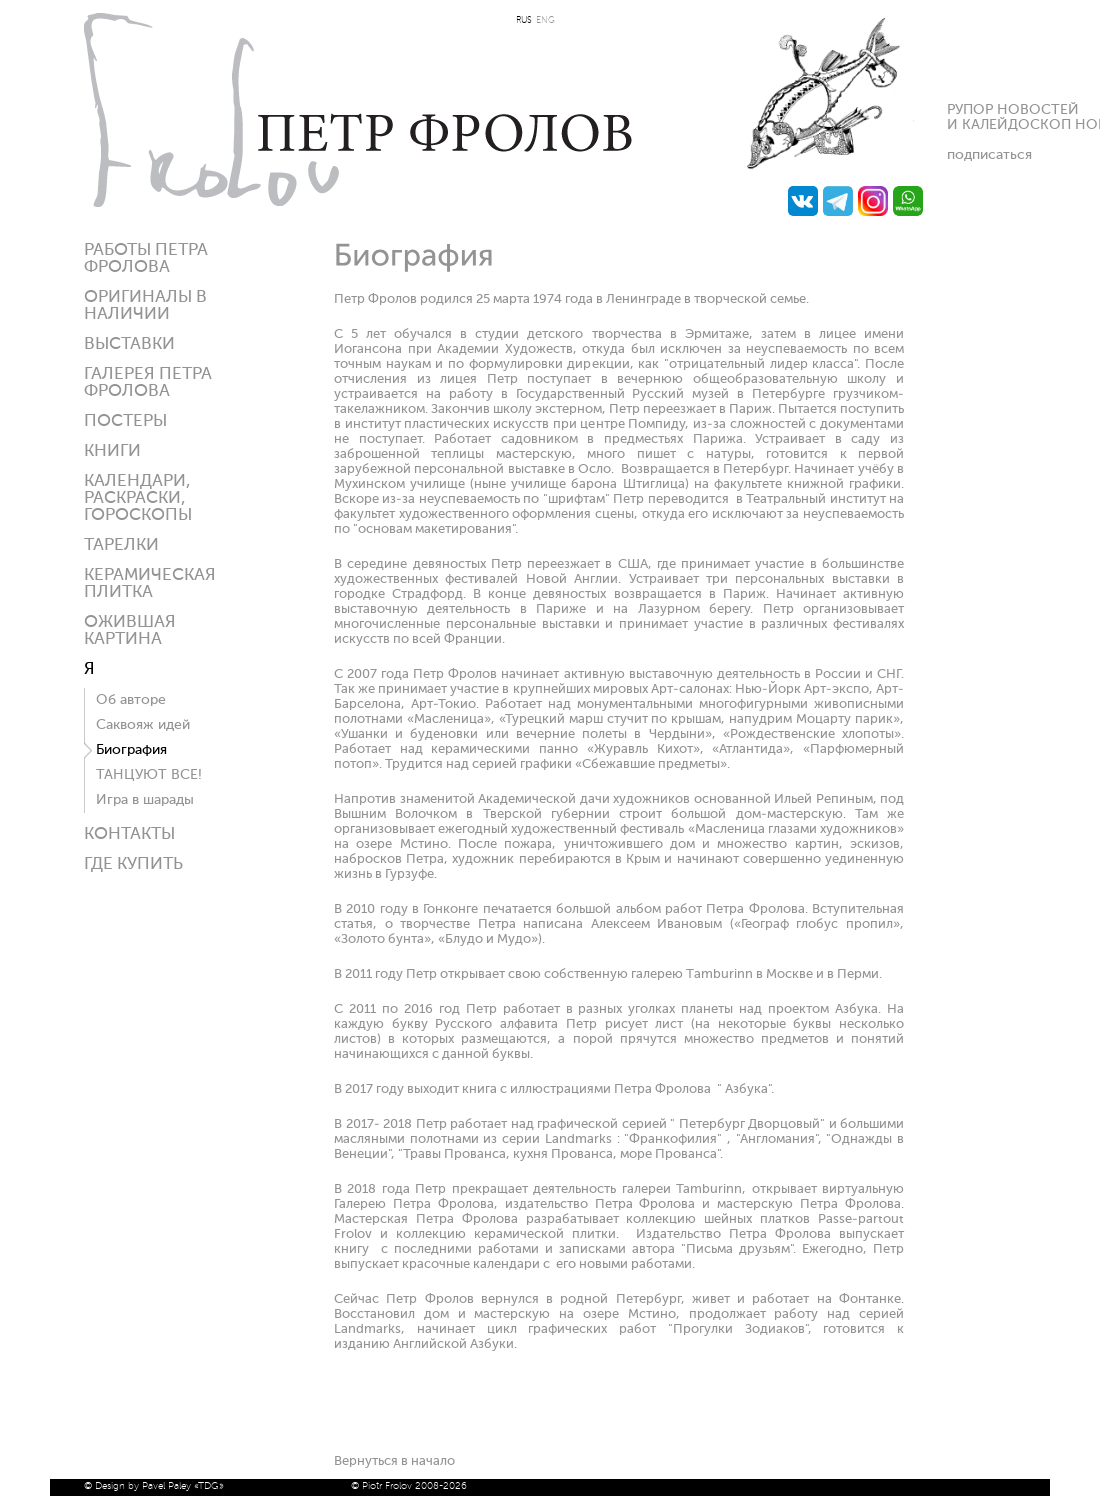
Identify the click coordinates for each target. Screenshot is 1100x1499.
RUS (524, 20)
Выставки (129, 344)
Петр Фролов (358, 110)
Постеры (125, 421)
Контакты (129, 834)
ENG (545, 20)
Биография (131, 750)
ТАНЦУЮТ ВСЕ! (149, 775)
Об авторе (131, 700)
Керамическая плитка (150, 584)
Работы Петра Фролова (146, 259)
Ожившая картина (130, 631)
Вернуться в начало (394, 1461)
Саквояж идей (143, 725)
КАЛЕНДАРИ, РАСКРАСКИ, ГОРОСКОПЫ (138, 498)
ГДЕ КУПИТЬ (133, 864)
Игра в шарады (145, 800)
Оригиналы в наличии (145, 306)
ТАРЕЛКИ (121, 545)
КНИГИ (112, 451)
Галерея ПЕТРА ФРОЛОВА (148, 383)
